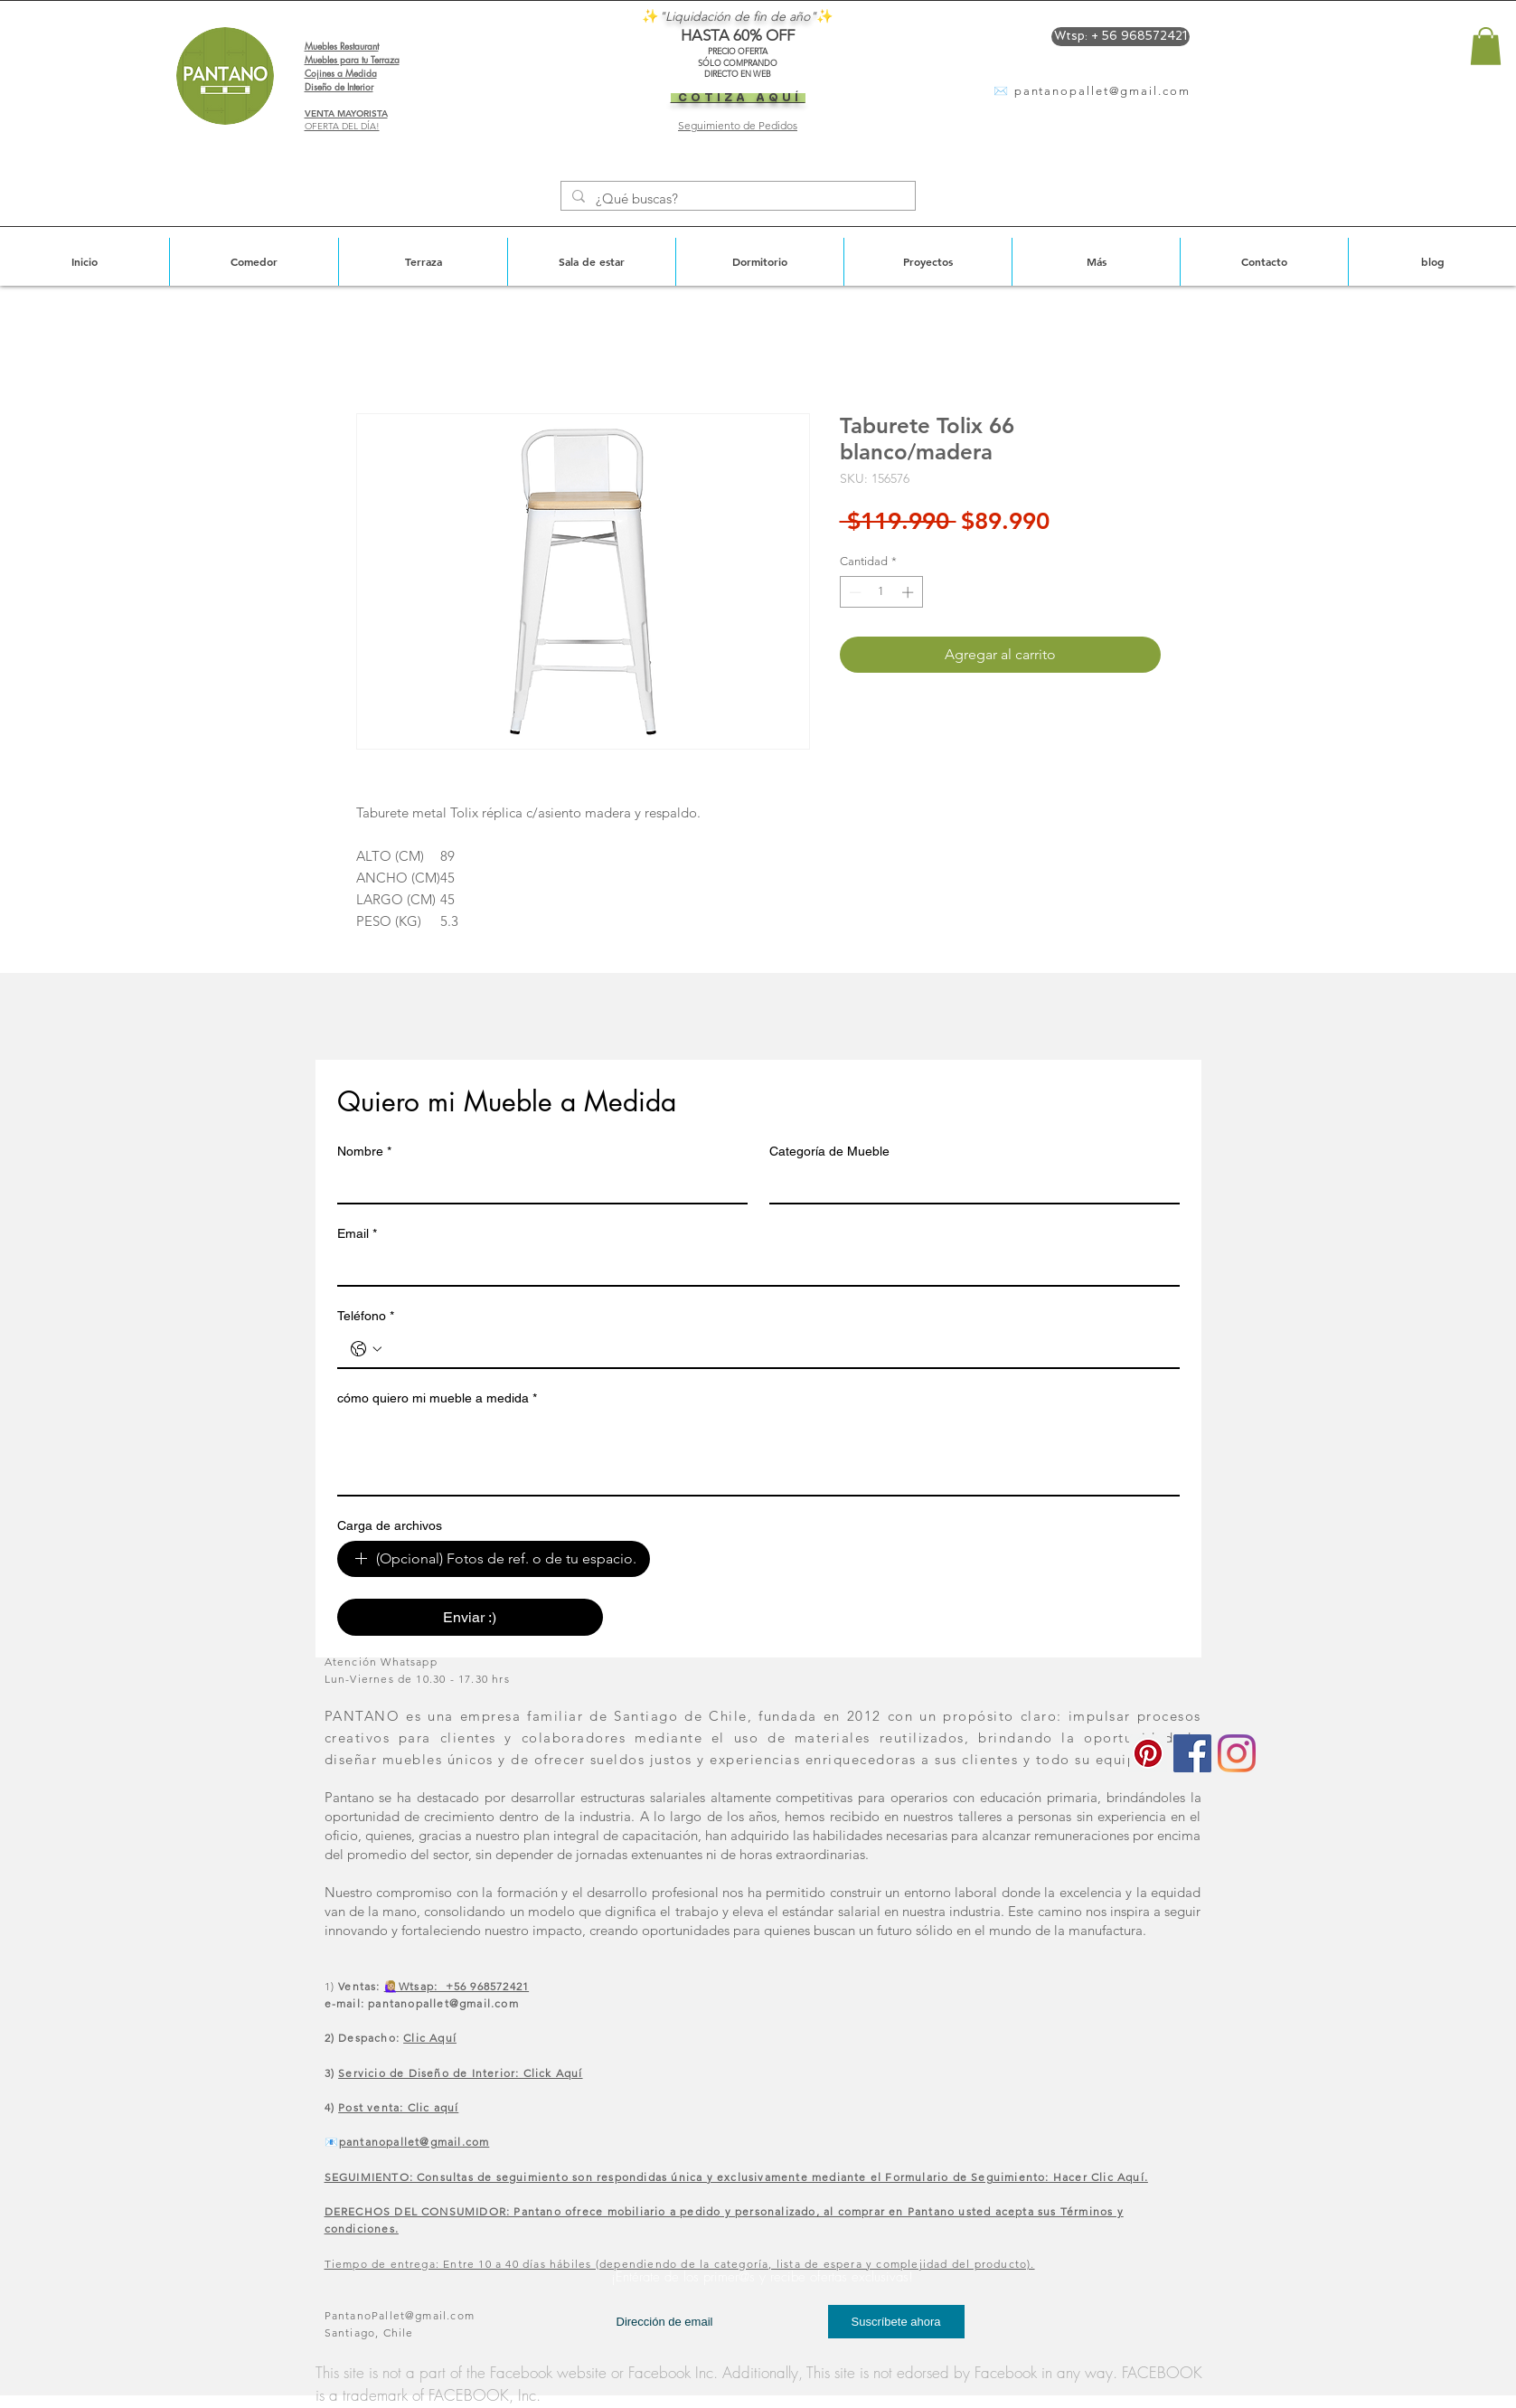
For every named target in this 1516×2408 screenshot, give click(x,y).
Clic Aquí (430, 2037)
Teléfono (365, 1316)
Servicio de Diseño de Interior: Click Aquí (460, 2073)
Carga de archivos (389, 1525)
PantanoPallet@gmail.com (400, 2315)
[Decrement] (853, 592)
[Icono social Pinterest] (1148, 1753)
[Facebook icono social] (1192, 1753)
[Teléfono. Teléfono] (776, 1349)
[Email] (753, 1267)
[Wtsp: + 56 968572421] (1120, 36)
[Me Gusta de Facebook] (1219, 2309)
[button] (1486, 46)
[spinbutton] (881, 592)
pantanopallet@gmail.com (1102, 91)
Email (357, 1234)
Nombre (364, 1151)
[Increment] (909, 592)
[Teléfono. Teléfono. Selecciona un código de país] (366, 1349)
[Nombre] (537, 1184)
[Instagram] (1237, 1753)
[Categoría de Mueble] (969, 1184)
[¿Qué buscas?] (736, 198)
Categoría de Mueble (829, 1151)
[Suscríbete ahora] (896, 2321)
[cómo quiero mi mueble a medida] (758, 1454)
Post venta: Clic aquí (398, 2107)
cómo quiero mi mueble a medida (437, 1398)
